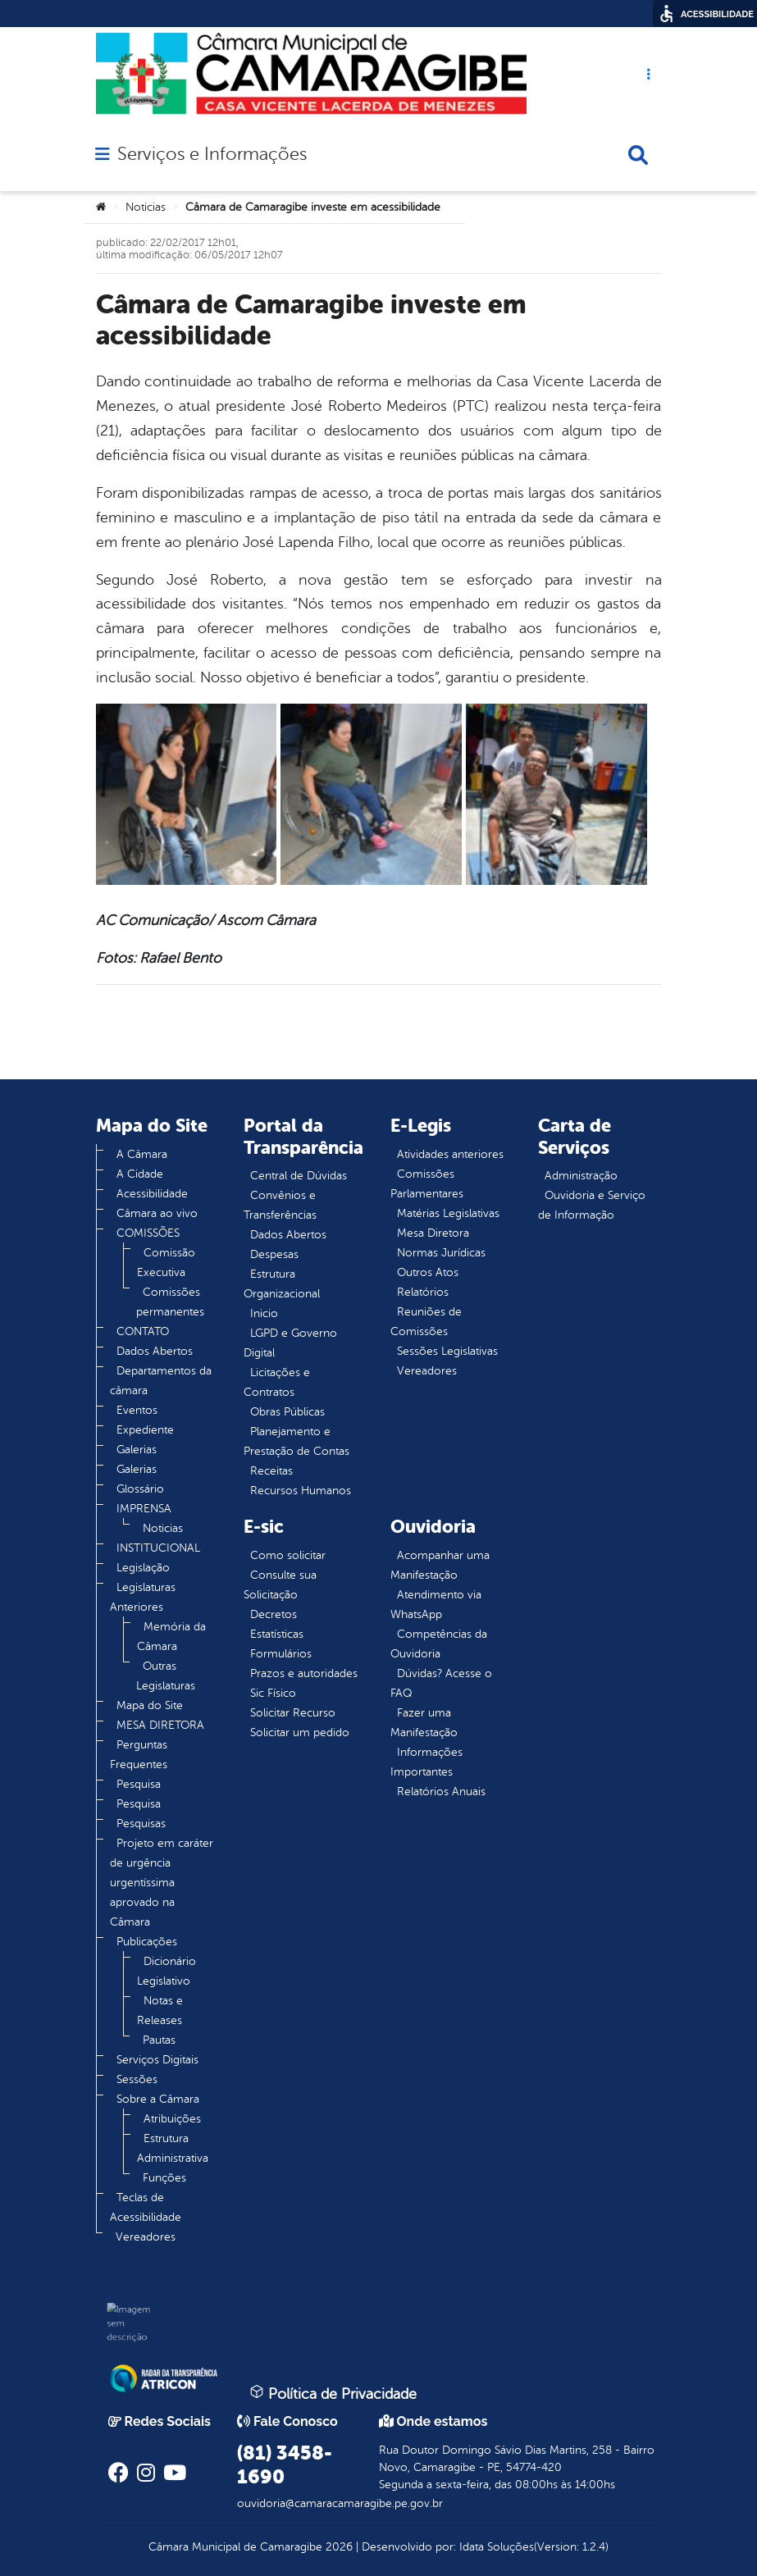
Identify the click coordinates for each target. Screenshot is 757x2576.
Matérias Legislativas (448, 1213)
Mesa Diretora (433, 1233)
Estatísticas (276, 1634)
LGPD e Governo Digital (290, 1343)
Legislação (143, 1568)
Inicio (264, 1313)
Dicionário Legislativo (166, 1971)
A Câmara (141, 1154)
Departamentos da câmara (161, 1381)
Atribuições (172, 2119)
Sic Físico (273, 1693)
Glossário (140, 1489)
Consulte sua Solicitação (280, 1585)
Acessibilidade (152, 1194)
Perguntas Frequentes (138, 1755)
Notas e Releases (160, 2011)
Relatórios (423, 1292)
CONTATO (142, 1331)
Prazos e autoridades (304, 1673)
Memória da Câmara (171, 1637)
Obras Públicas (287, 1412)
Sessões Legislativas (447, 1351)
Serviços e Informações (212, 154)
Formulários (281, 1654)
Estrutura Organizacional (282, 1284)
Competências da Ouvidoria (438, 1644)
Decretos (273, 1614)
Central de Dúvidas (298, 1175)
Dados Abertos (154, 1351)
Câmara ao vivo (157, 1213)
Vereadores (146, 2237)
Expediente (145, 1430)
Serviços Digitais (157, 2060)
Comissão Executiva (166, 1263)
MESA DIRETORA (160, 1725)
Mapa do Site (149, 1705)
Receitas (271, 1471)
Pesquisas (141, 1823)
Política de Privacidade (333, 2393)
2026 (337, 2547)
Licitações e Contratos (277, 1382)
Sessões (136, 2079)
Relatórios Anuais (441, 1791)
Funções (164, 2178)
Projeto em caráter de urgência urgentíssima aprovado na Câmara (161, 1882)
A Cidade (139, 1174)
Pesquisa (138, 1784)
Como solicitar (288, 1555)
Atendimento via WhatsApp (435, 1605)
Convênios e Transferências (280, 1205)
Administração (581, 1175)
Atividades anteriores (450, 1154)
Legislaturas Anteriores (143, 1597)
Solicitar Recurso (292, 1713)
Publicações (146, 1941)
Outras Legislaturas (165, 1676)
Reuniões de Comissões (426, 1322)
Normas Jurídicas (441, 1253)
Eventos (136, 1410)
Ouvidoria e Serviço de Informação (591, 1205)
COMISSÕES (148, 1233)
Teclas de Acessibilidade (145, 2207)
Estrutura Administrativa (172, 2148)
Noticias (145, 207)
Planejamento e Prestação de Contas (296, 1441)
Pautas (159, 2040)
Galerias (136, 1449)
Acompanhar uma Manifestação (440, 1565)
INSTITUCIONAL (158, 1548)
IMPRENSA (143, 1508)
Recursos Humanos (300, 1490)
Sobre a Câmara (157, 2099)
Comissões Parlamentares (426, 1184)
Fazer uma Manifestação (424, 1723)
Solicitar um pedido (299, 1732)
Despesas (274, 1254)
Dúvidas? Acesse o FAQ (441, 1683)
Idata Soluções (496, 2547)
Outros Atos (427, 1272)
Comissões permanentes (170, 1302)
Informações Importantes (426, 1762)
